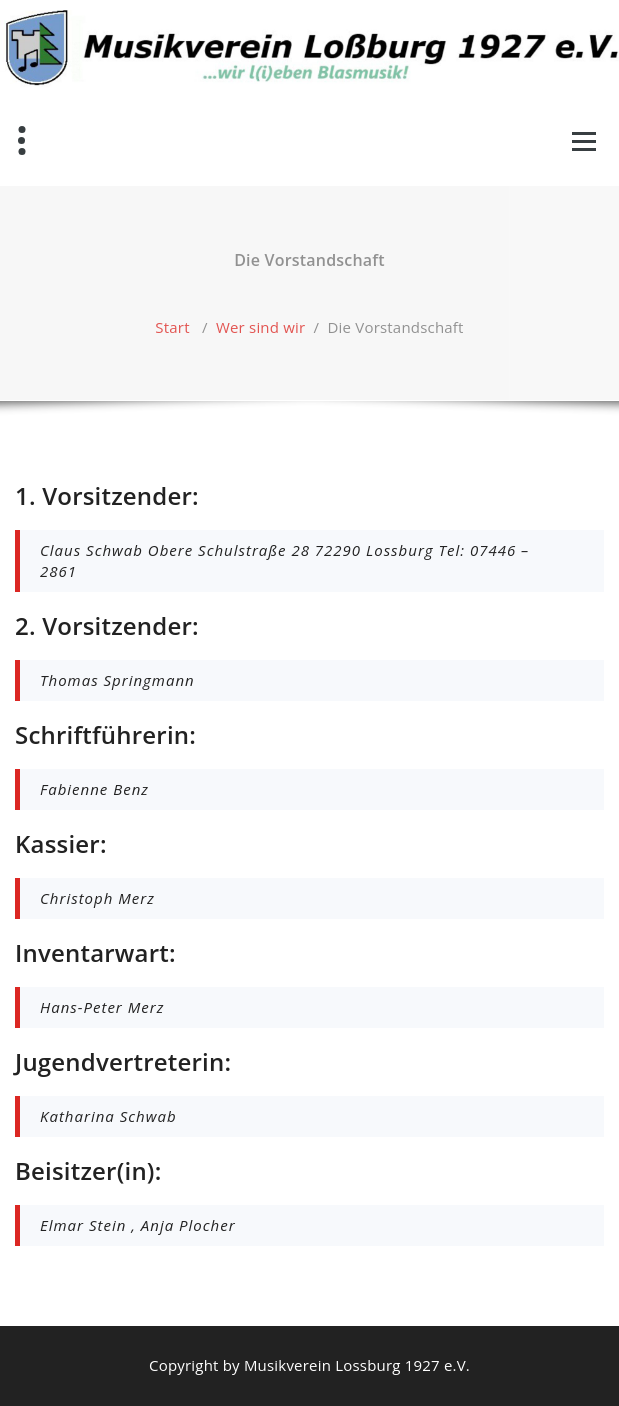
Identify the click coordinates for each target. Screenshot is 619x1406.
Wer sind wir (260, 327)
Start (172, 327)
